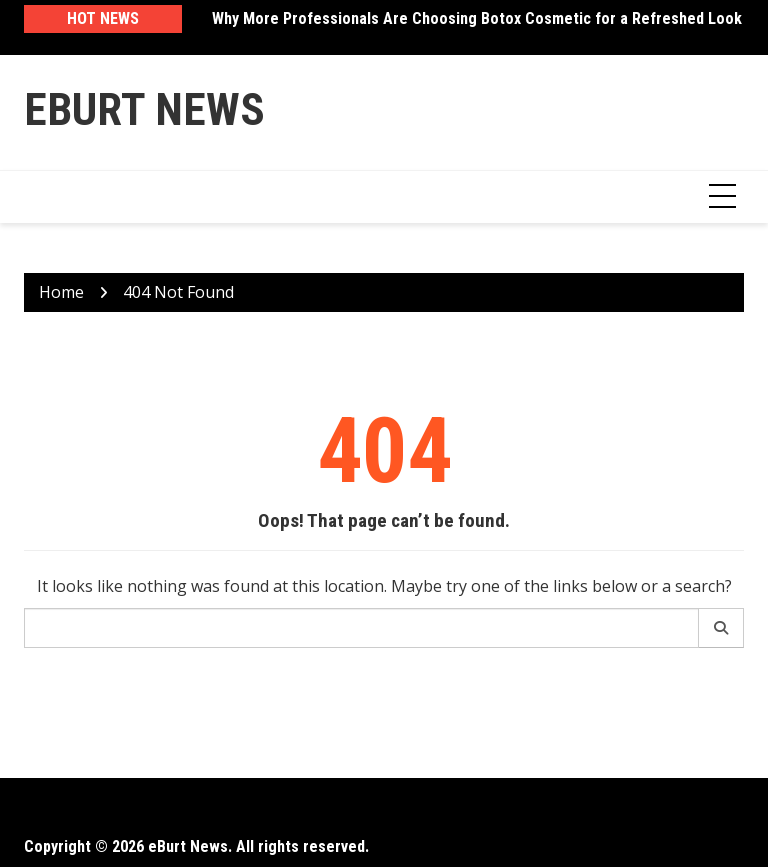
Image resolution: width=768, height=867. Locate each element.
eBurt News (144, 109)
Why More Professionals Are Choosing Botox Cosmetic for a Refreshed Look (477, 18)
